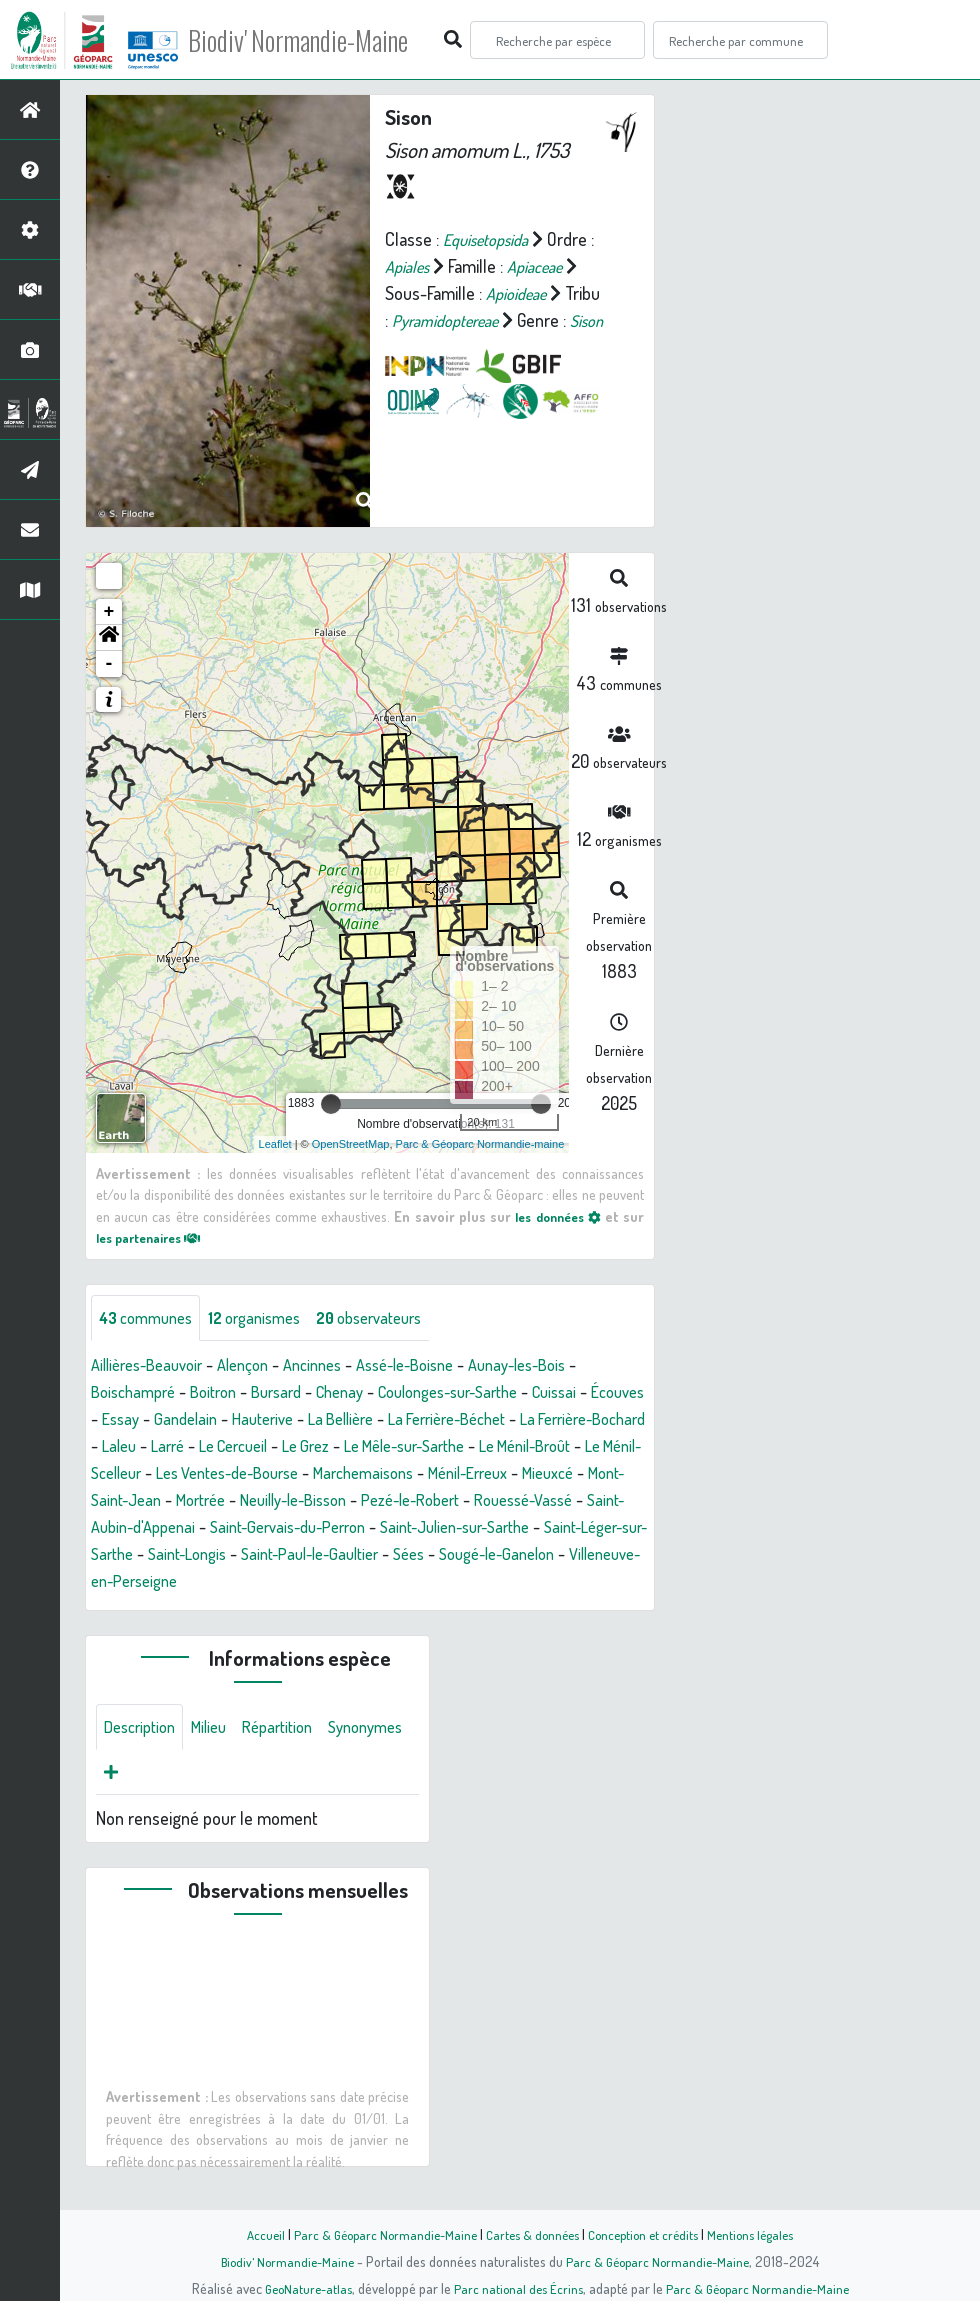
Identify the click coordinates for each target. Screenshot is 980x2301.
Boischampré (137, 1394)
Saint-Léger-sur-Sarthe (420, 1556)
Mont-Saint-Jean (329, 1502)
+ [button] (109, 612)
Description (144, 1731)
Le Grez (452, 1448)
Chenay (363, 1394)
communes (151, 1319)
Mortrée (432, 1502)
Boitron (225, 1394)
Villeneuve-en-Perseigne (542, 1583)
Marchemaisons (581, 1475)
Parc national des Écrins (517, 2288)
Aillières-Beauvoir (153, 1367)
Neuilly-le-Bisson (536, 1502)
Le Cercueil (371, 1448)
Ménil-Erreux (136, 1502)
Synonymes (145, 1779)
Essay (186, 1421)
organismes (270, 1319)
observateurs (396, 1319)
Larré (298, 1448)
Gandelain (256, 1421)
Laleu (246, 1448)
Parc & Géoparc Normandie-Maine (376, 2234)
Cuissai (603, 1394)
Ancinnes (335, 1367)
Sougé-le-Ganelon (373, 1583)
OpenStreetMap (351, 1144)
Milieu (220, 1731)
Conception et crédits (647, 2234)
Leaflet (275, 1144)
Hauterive (339, 1421)
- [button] (109, 664)
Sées (276, 1583)
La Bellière (425, 1421)
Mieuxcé (226, 1502)
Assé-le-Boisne (438, 1367)
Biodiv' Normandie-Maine (328, 40)
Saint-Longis (560, 1556)
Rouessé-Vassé (272, 1529)
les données (554, 1216)
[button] (109, 638)
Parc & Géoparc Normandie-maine (480, 1144)
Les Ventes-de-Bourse (430, 1475)
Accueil (251, 2234)
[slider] (331, 1104)
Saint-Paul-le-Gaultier (167, 1583)
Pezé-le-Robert (146, 1529)
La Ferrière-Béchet (543, 1421)
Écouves (121, 1421)
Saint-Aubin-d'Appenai (420, 1529)
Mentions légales (762, 2234)
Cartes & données (530, 2234)
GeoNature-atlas (301, 2288)
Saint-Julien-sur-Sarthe (239, 1556)
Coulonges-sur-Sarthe (484, 1394)
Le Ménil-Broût (143, 1475)
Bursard (294, 1394)
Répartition (295, 1731)
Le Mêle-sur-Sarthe (562, 1448)
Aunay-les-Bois (562, 1367)
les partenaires (156, 1237)
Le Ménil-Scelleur (272, 1475)
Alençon (259, 1367)
